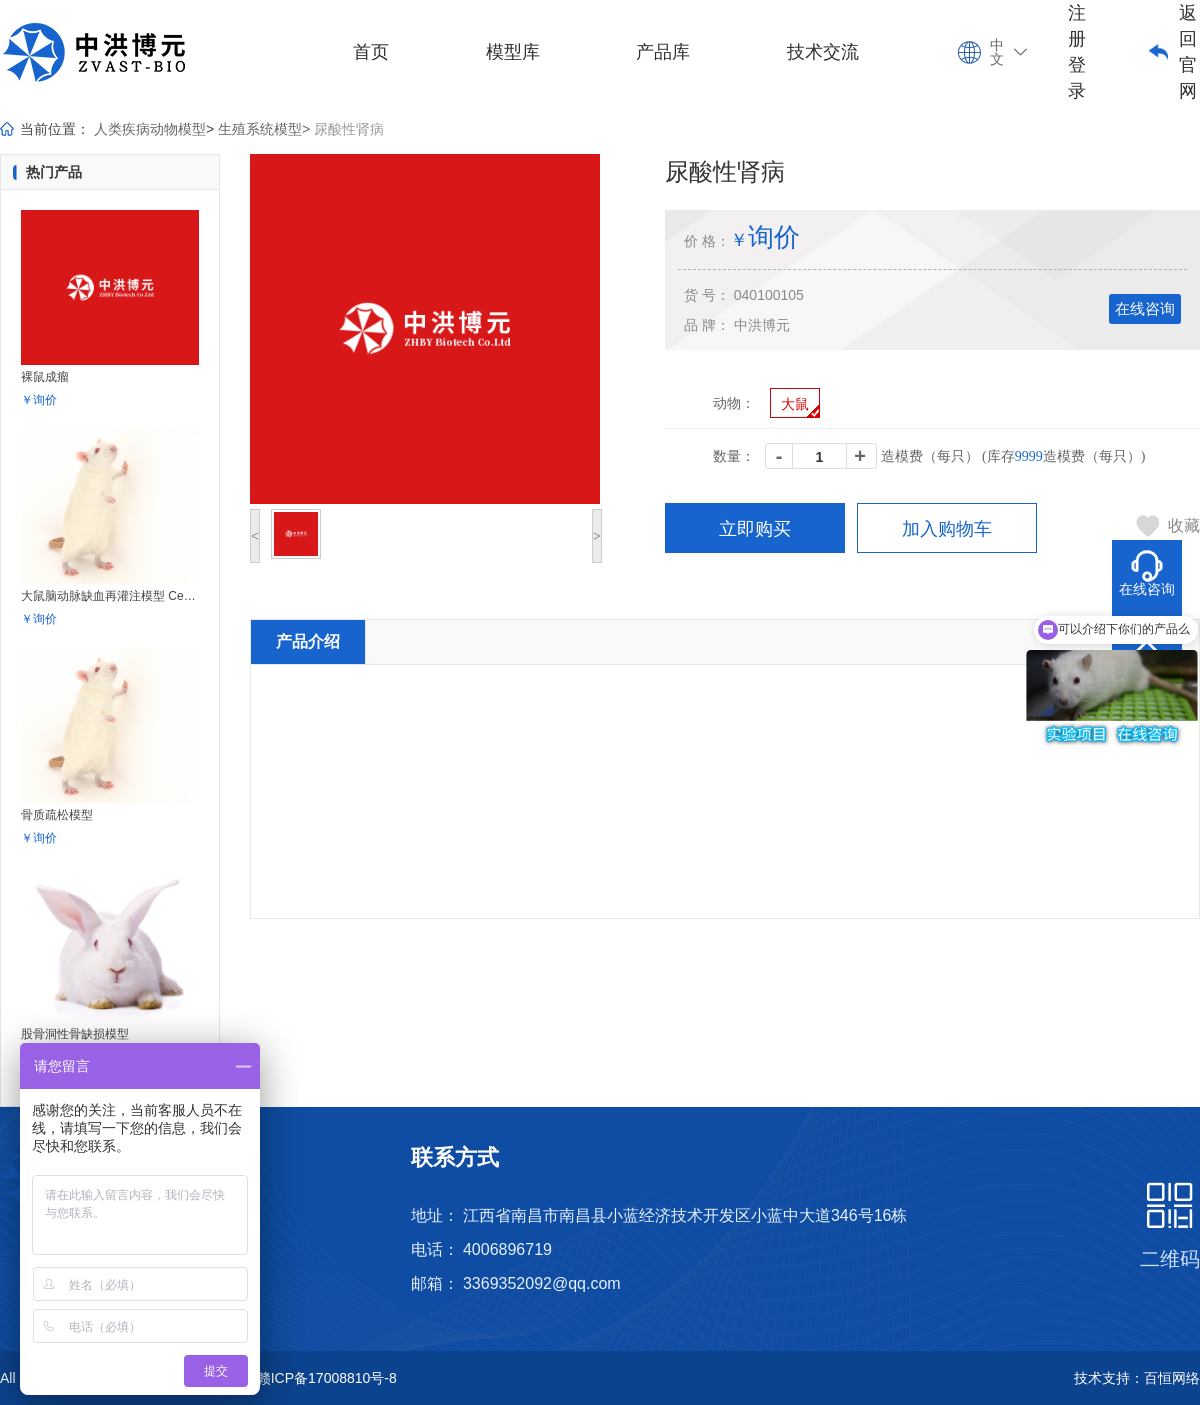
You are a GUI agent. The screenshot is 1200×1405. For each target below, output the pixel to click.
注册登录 (1077, 52)
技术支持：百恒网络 (1137, 1378)
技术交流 (823, 52)
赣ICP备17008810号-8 (327, 1378)
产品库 (663, 52)
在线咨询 (1145, 308)
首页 (371, 52)
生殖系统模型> (264, 129)
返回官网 (1188, 52)
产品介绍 (308, 641)
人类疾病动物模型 (150, 129)
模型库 (513, 52)
